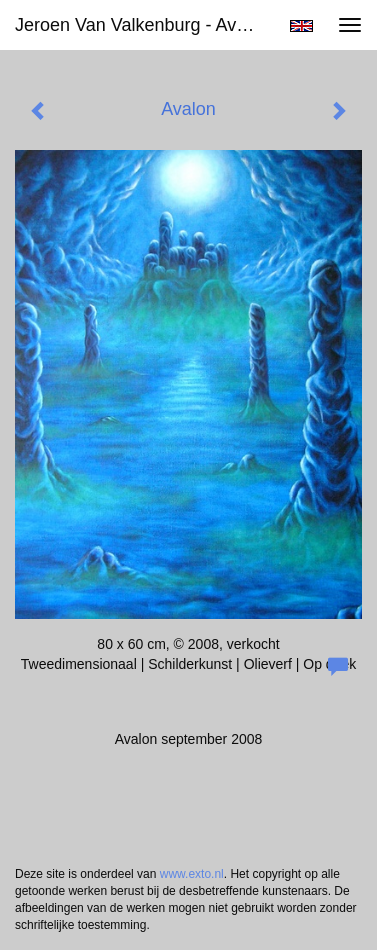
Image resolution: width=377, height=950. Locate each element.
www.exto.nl (192, 874)
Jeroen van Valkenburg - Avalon (142, 25)
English (301, 26)
